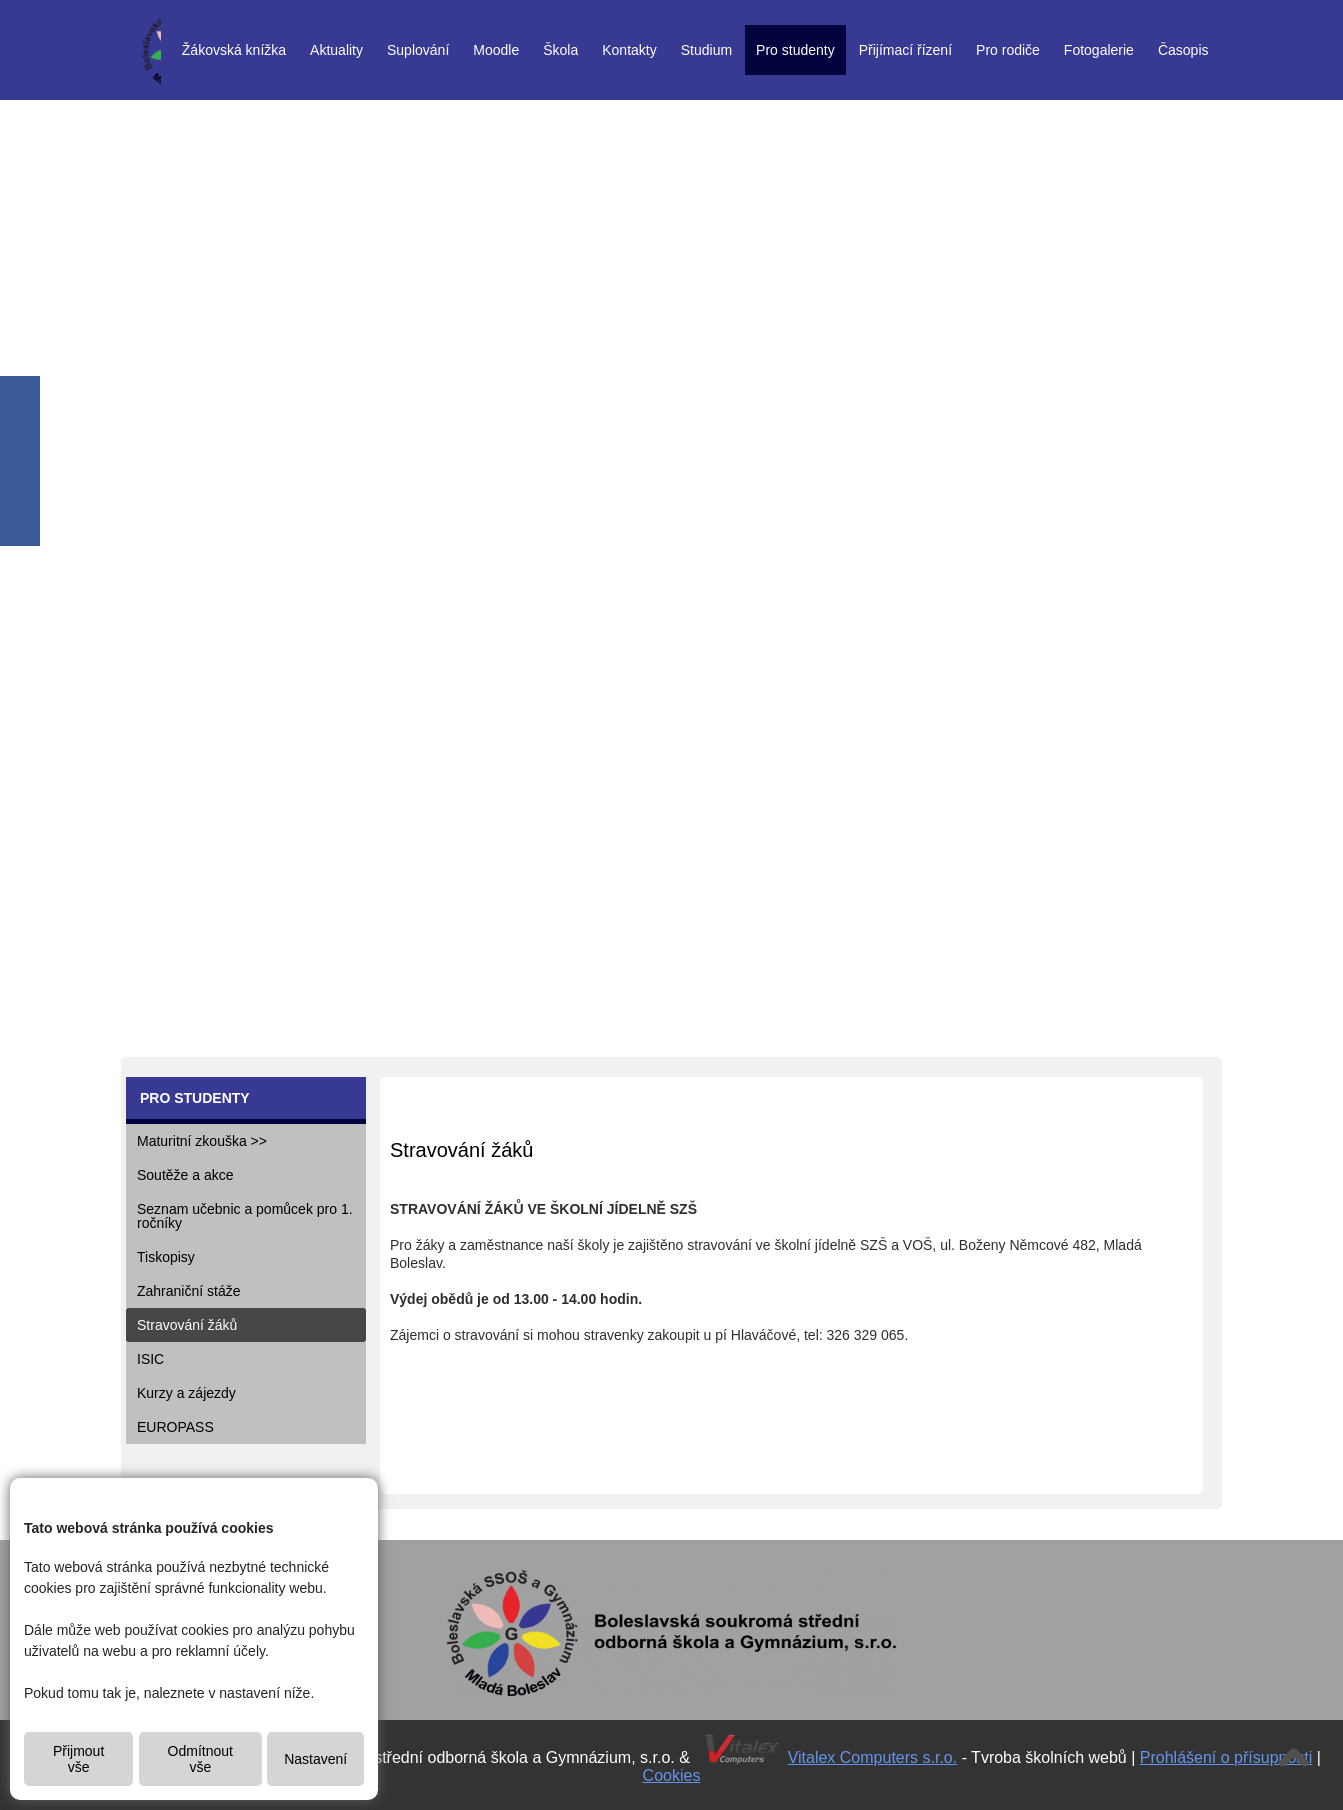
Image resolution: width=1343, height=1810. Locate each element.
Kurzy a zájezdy (186, 1393)
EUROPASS (175, 1427)
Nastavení (315, 1759)
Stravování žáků (187, 1325)
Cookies (672, 1775)
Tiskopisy (166, 1257)
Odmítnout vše (200, 1759)
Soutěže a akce (185, 1175)
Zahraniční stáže (189, 1291)
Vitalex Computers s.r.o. (873, 1757)
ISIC (150, 1359)
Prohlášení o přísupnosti (1226, 1757)
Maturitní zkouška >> (202, 1141)
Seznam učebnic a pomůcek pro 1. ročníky (245, 1216)
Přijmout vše (78, 1759)
